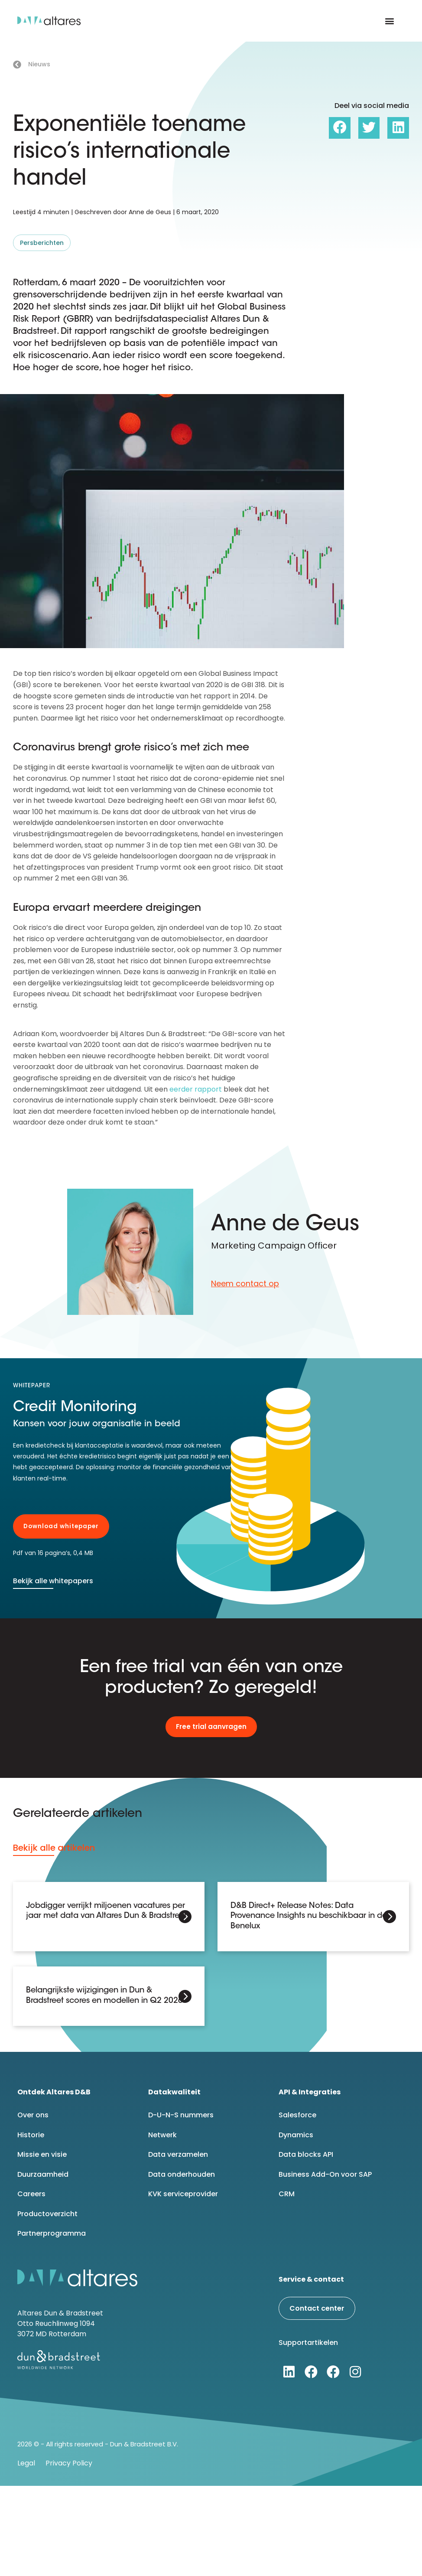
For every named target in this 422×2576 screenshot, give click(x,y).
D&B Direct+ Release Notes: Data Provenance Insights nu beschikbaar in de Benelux (308, 1916)
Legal (26, 2463)
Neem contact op (245, 1283)
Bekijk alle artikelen (54, 1848)
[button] (390, 21)
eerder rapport (195, 1089)
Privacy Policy (68, 2463)
